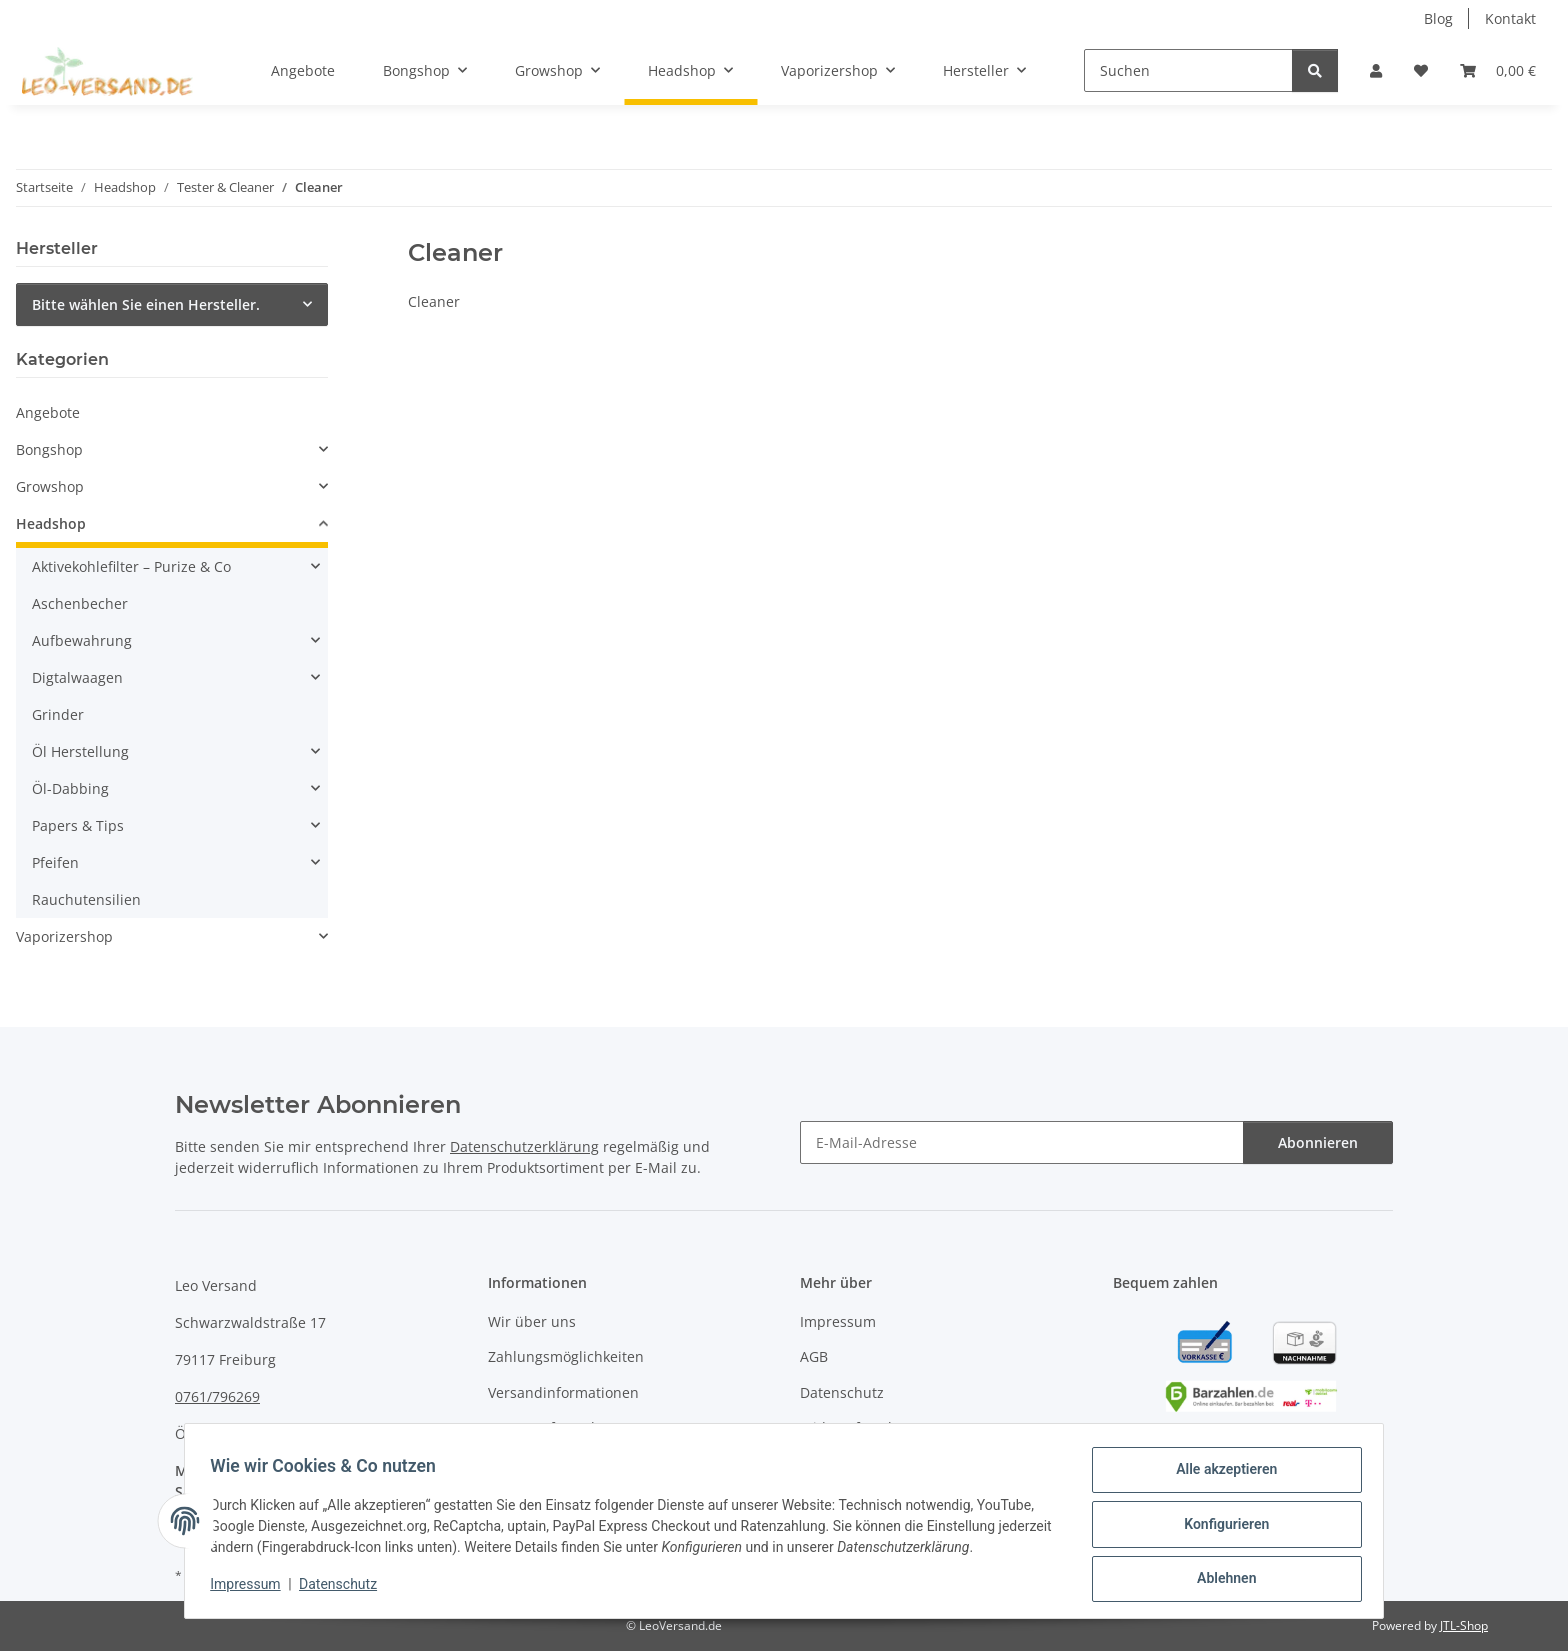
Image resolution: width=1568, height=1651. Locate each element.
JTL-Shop (1464, 1625)
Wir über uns (532, 1321)
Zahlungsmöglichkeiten (566, 1356)
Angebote (48, 412)
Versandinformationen (563, 1392)
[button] (1376, 70)
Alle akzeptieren (1219, 1476)
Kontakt (1510, 18)
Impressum (252, 1589)
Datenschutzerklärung (524, 1146)
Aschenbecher (80, 603)
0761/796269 (217, 1396)
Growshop (50, 486)
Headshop (51, 523)
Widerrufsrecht (851, 1427)
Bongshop (49, 449)
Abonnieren (1318, 1142)
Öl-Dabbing (70, 788)
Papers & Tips (78, 825)
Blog (1438, 18)
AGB (814, 1356)
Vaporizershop (64, 936)
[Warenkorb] (1498, 70)
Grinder (58, 714)
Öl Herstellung (80, 751)
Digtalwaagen (77, 677)
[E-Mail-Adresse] (1022, 1142)
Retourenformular (548, 1427)
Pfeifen (55, 862)
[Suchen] (1188, 70)
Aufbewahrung (82, 640)
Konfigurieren (1219, 1528)
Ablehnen (1219, 1580)
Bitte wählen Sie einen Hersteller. (146, 304)
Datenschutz (345, 1589)
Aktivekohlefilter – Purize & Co (131, 566)
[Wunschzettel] (1421, 70)
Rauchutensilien (86, 899)
